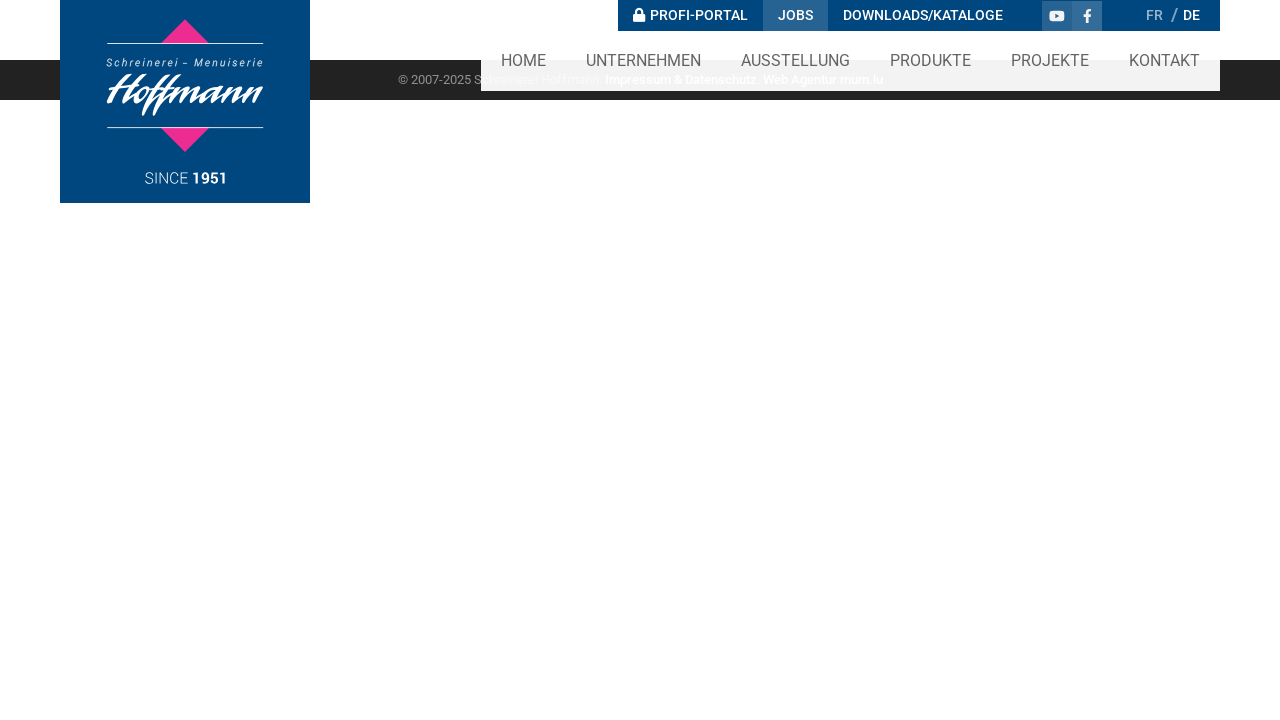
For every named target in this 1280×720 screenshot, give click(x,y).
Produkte (930, 60)
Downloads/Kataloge (923, 15)
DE (1191, 15)
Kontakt (1164, 60)
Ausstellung (795, 60)
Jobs (795, 15)
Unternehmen (643, 60)
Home (523, 60)
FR (1154, 15)
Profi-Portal (699, 15)
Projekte (1050, 60)
